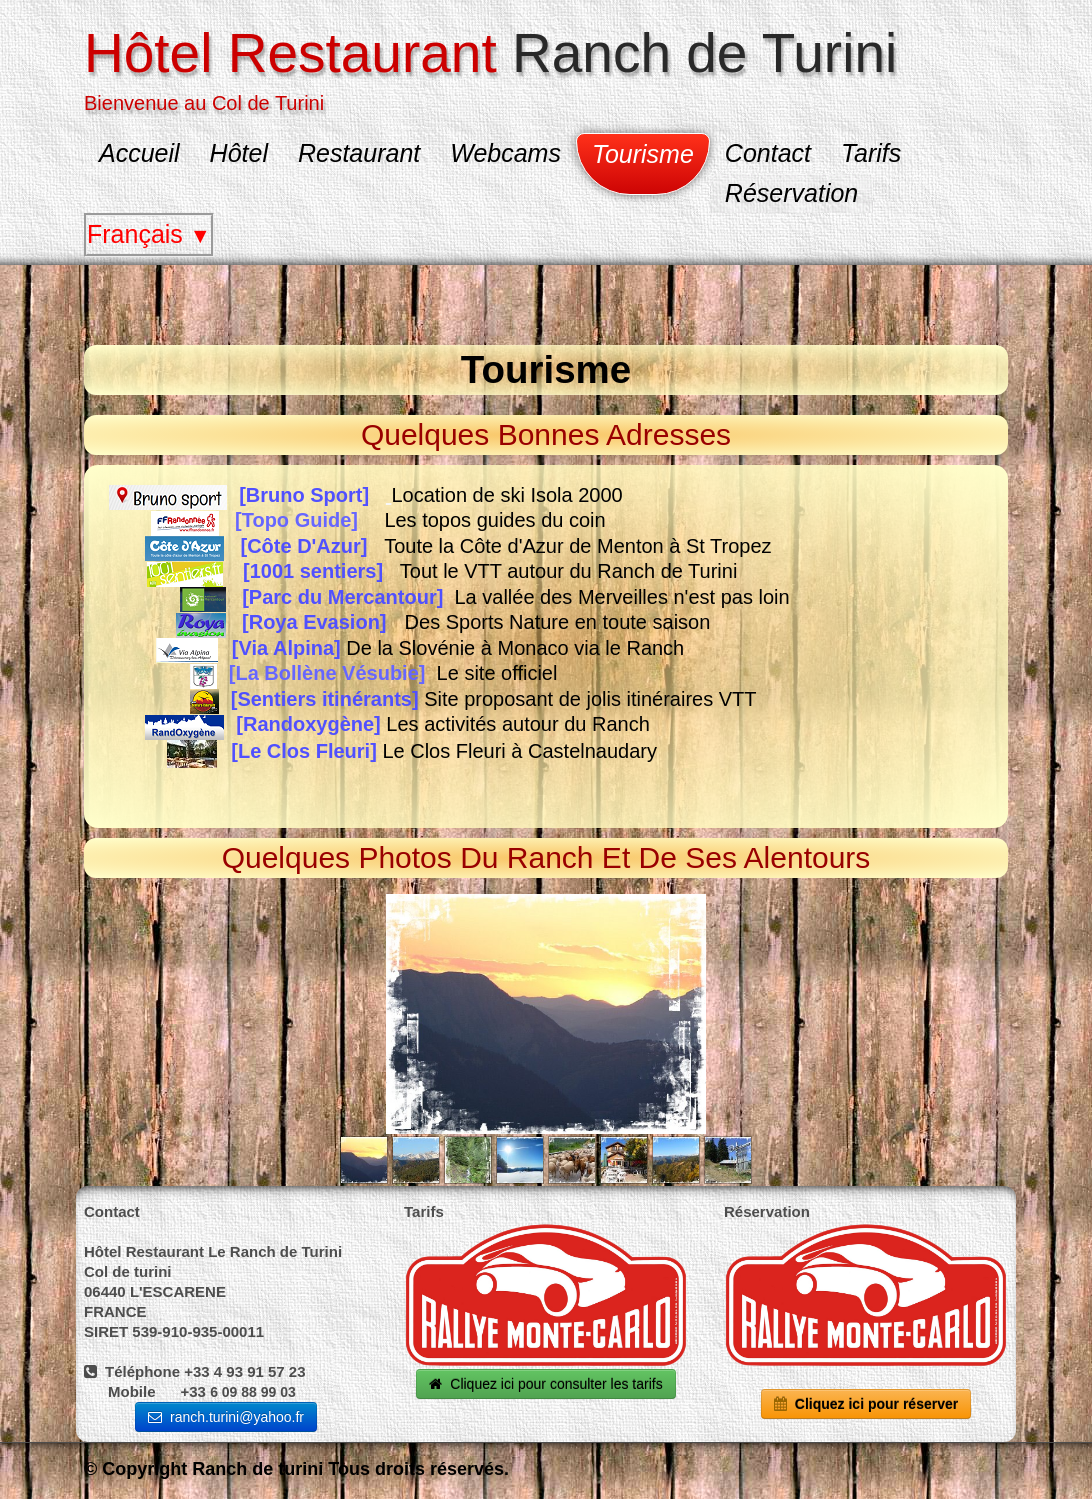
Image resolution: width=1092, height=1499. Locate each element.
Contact (768, 153)
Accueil (139, 153)
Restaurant (359, 153)
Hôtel (239, 153)
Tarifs (871, 153)
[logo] (498, 66)
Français (149, 234)
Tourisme (643, 154)
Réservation (791, 193)
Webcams (505, 153)
